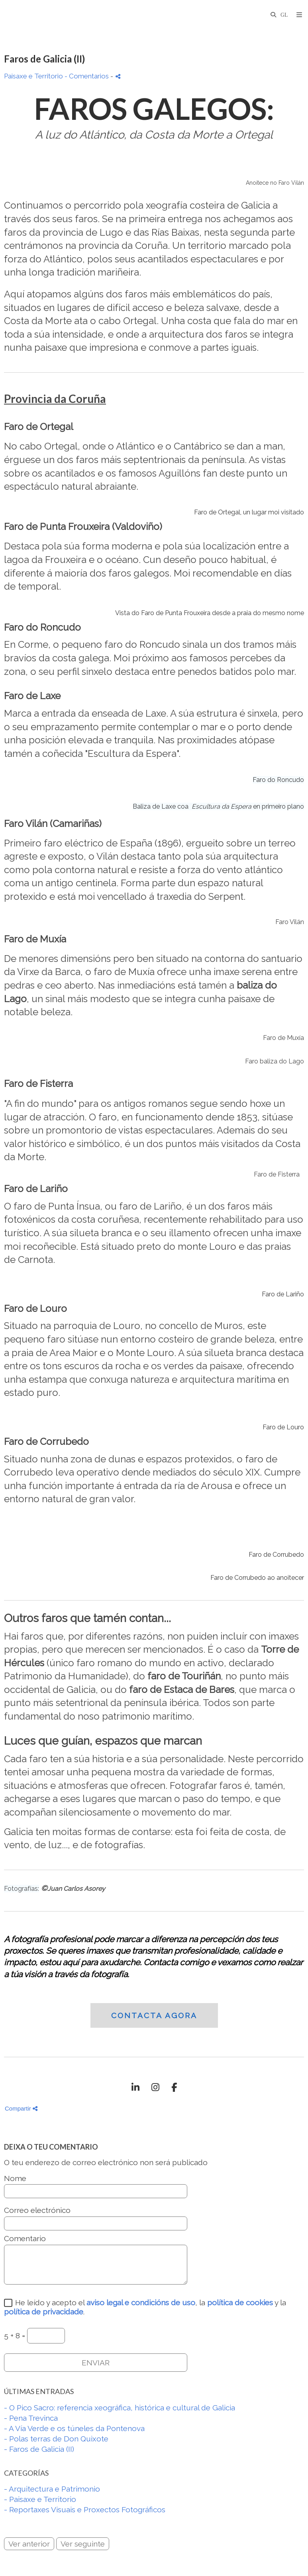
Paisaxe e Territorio (33, 76)
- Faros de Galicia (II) (39, 2449)
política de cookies (240, 2302)
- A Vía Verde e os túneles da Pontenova (74, 2428)
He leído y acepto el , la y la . (145, 2307)
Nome (15, 2178)
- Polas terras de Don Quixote (56, 2438)
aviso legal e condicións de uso (140, 2302)
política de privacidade (43, 2311)
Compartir (21, 2108)
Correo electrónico (37, 2210)
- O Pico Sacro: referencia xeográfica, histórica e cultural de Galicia (119, 2407)
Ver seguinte (83, 2543)
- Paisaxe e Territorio (40, 2499)
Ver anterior (29, 2543)
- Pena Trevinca (31, 2418)
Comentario (25, 2238)
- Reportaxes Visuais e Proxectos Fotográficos (84, 2509)
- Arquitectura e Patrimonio (52, 2488)
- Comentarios (87, 76)
